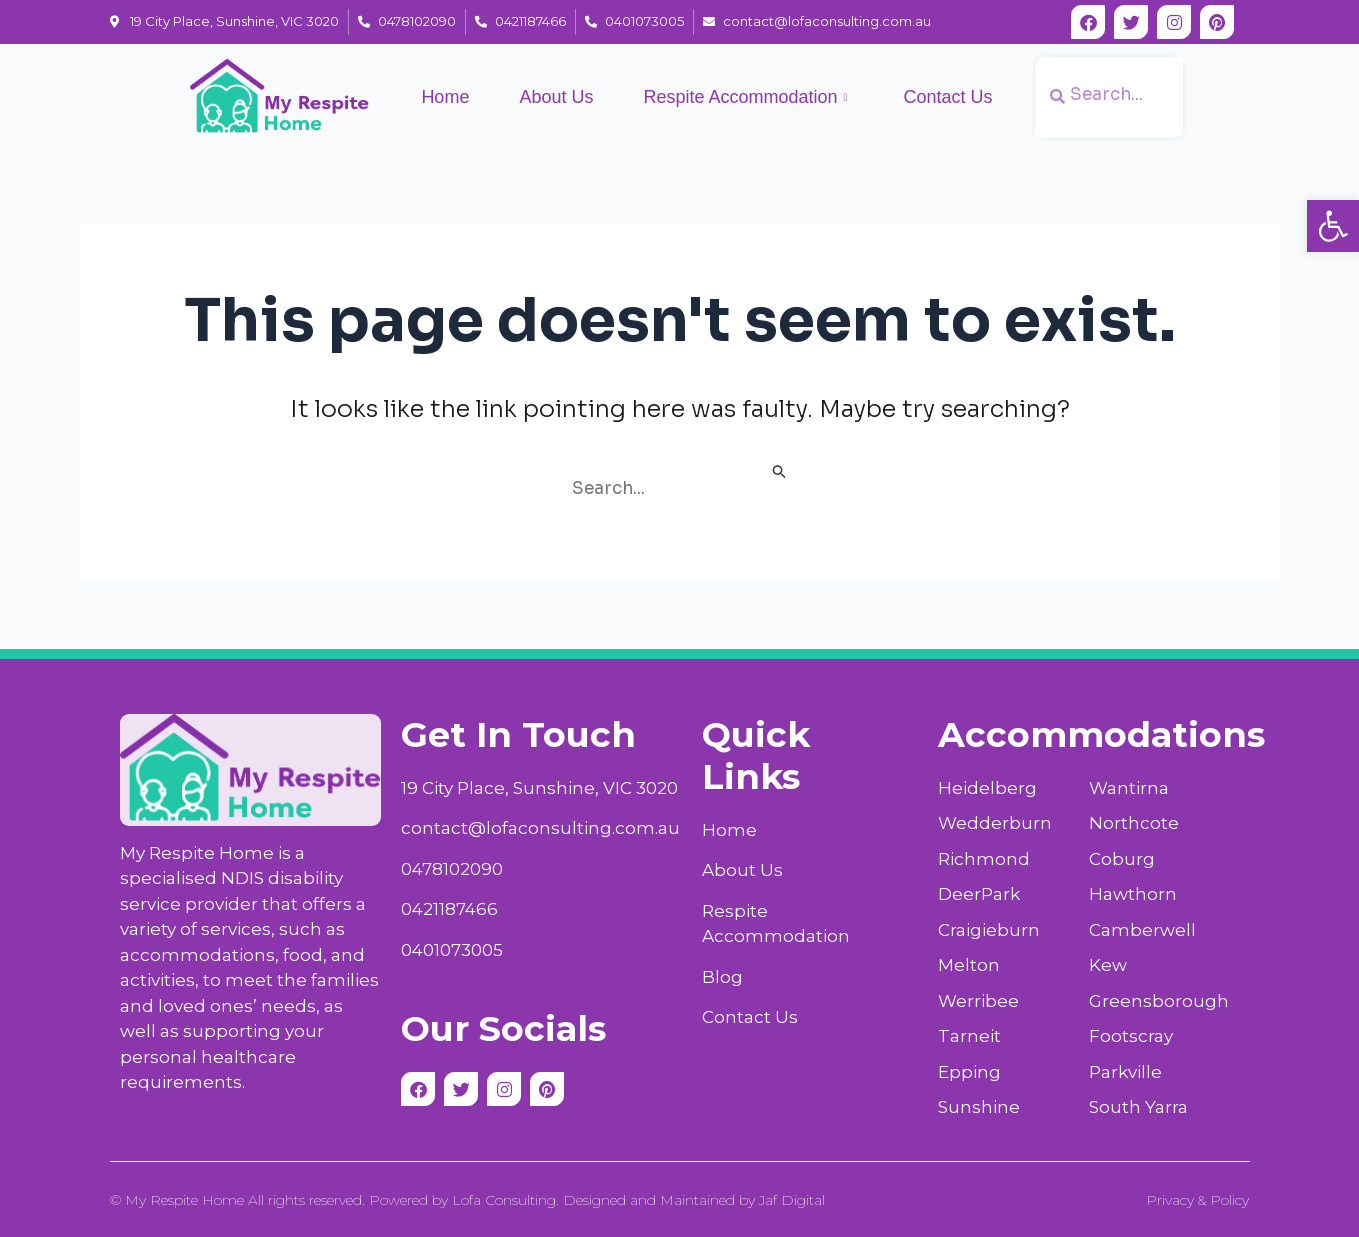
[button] (1333, 226)
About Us (556, 97)
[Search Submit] (780, 473)
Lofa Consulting (504, 1200)
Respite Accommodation (745, 98)
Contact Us (948, 97)
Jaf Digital (792, 1200)
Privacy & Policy (1197, 1200)
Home (445, 97)
